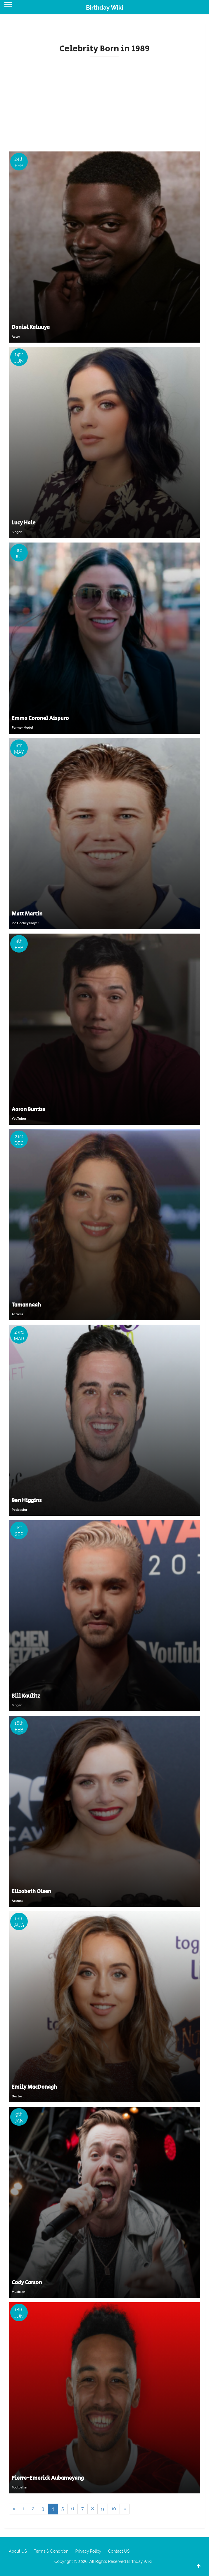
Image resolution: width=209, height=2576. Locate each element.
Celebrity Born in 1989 (104, 48)
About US (18, 2551)
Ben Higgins (27, 1500)
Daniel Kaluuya (31, 327)
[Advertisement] (104, 102)
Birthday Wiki (104, 7)
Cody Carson (27, 2283)
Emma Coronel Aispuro (40, 718)
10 (113, 2509)
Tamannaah (26, 1305)
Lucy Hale (23, 523)
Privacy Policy (88, 2551)
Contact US (118, 2551)
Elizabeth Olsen (31, 1891)
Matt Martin (27, 914)
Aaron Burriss (28, 1109)
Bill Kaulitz (26, 1696)
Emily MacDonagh (34, 2087)
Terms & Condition (51, 2551)
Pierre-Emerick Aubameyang (48, 2478)
